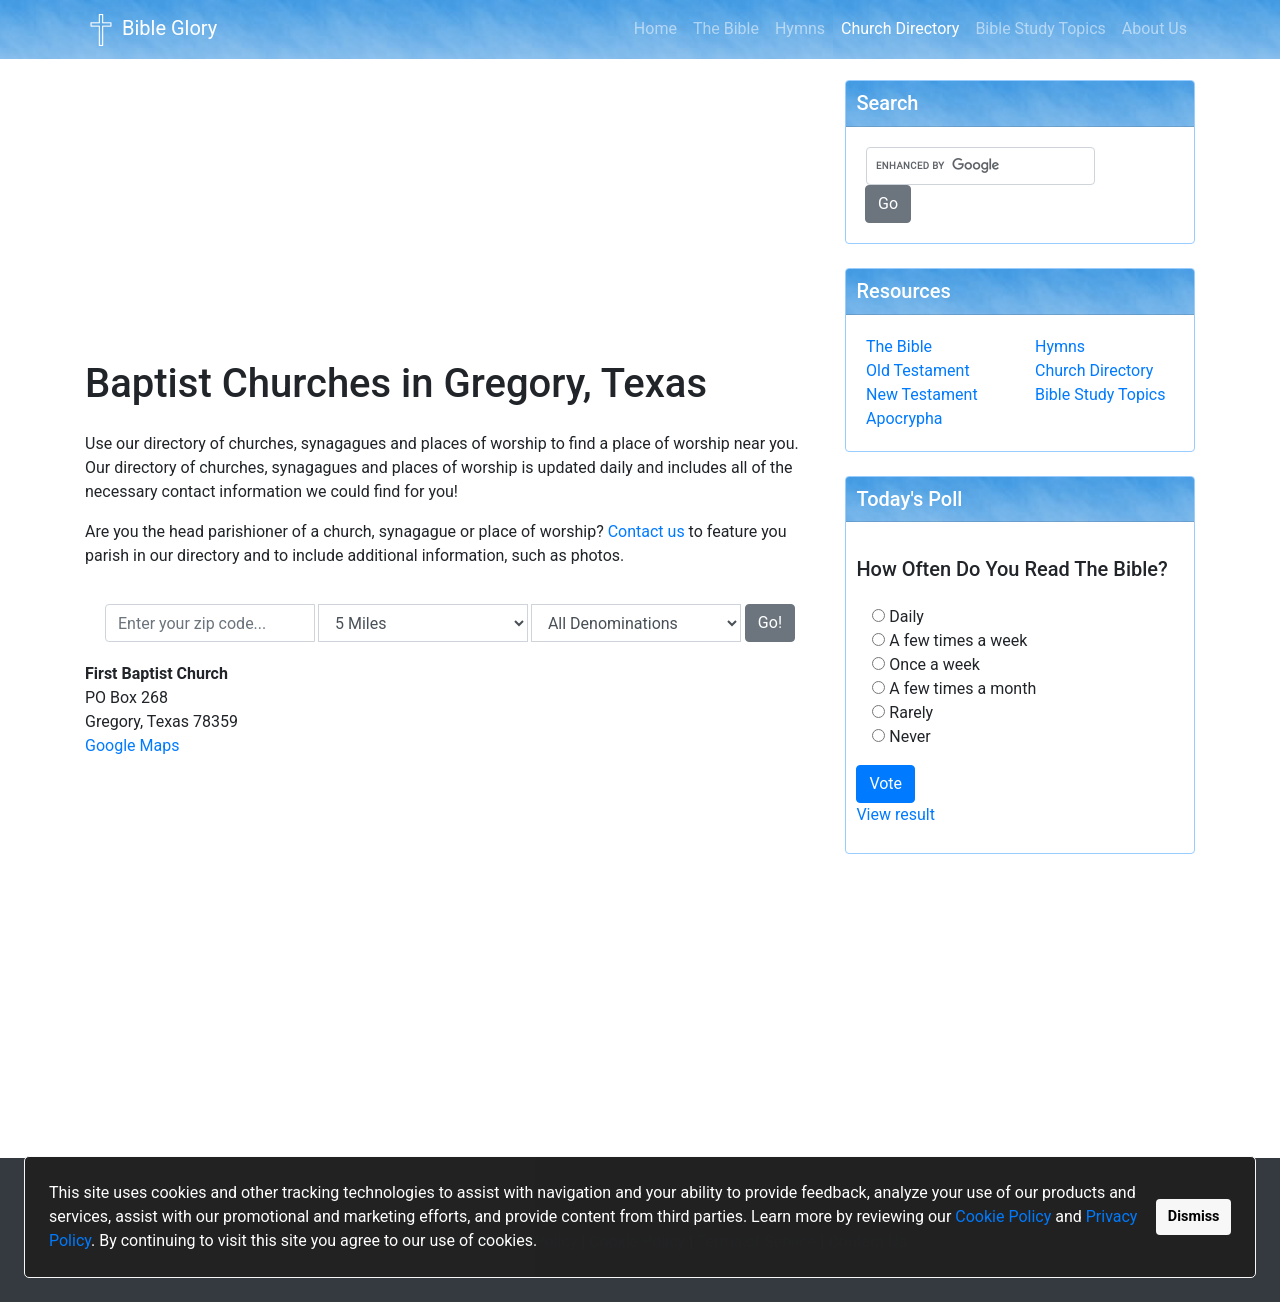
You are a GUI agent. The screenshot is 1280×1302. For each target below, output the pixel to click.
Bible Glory (151, 30)
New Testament (922, 394)
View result (895, 814)
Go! (770, 622)
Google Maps (132, 745)
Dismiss (1194, 1216)
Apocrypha (904, 418)
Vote (885, 783)
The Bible (726, 28)
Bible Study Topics (1040, 28)
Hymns (800, 28)
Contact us (646, 531)
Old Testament (918, 370)
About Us (1154, 28)
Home (655, 28)
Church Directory (904, 27)
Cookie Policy (1003, 1216)
